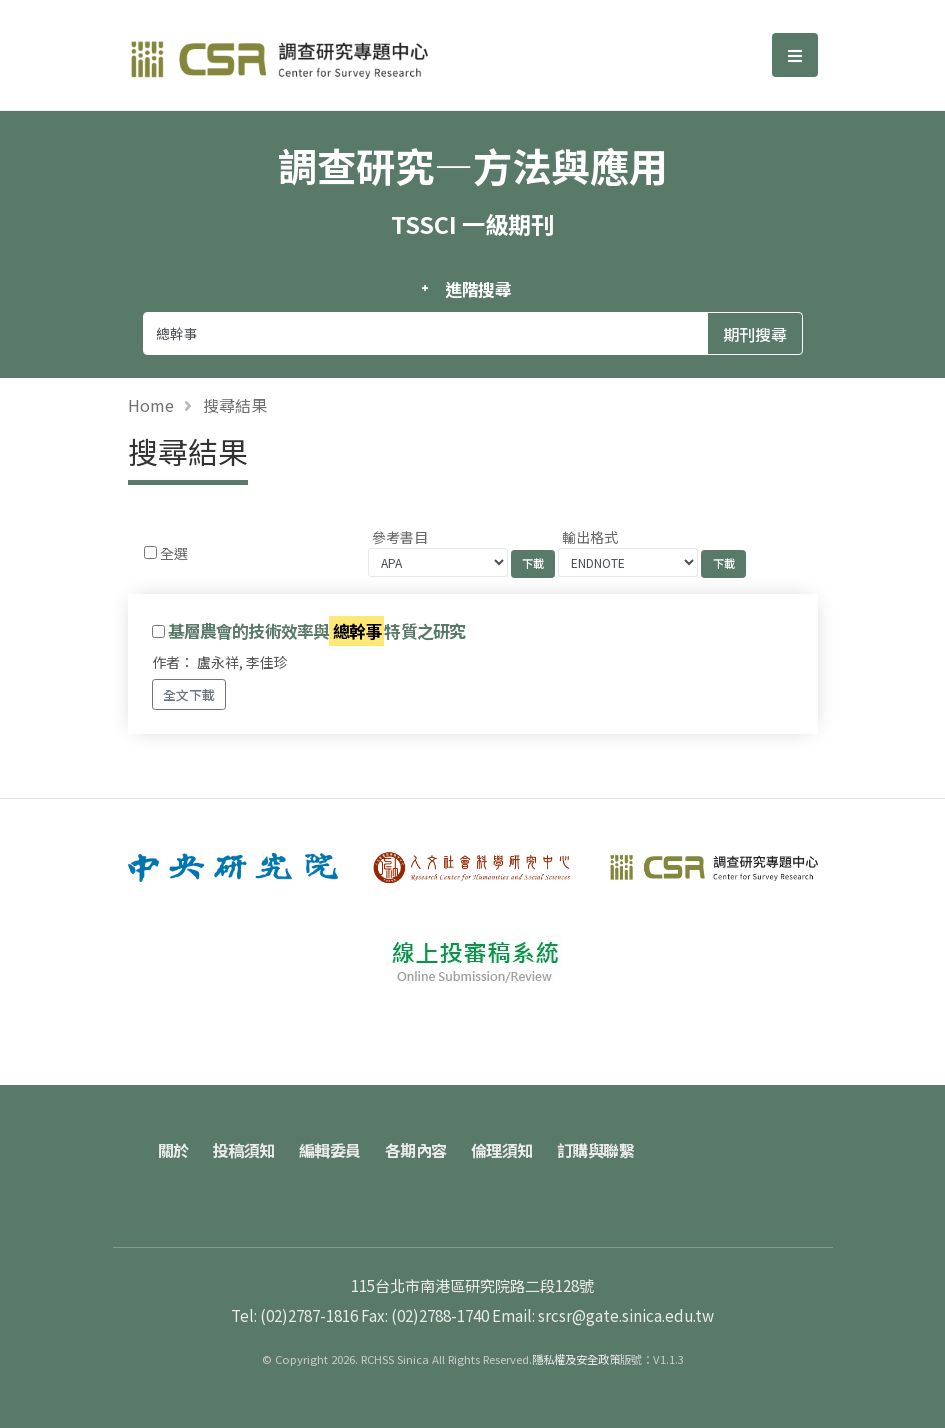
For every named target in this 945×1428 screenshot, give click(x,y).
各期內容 (416, 1150)
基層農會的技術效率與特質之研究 (317, 631)
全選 (174, 553)
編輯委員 (330, 1150)
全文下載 (189, 694)
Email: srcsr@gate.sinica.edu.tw (603, 1315)
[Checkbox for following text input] (150, 552)
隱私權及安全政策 (576, 1359)
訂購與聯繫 (596, 1150)
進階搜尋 (478, 289)
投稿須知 (244, 1150)
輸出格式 (590, 537)
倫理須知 (502, 1150)
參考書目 (400, 537)
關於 (173, 1150)
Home (151, 405)
